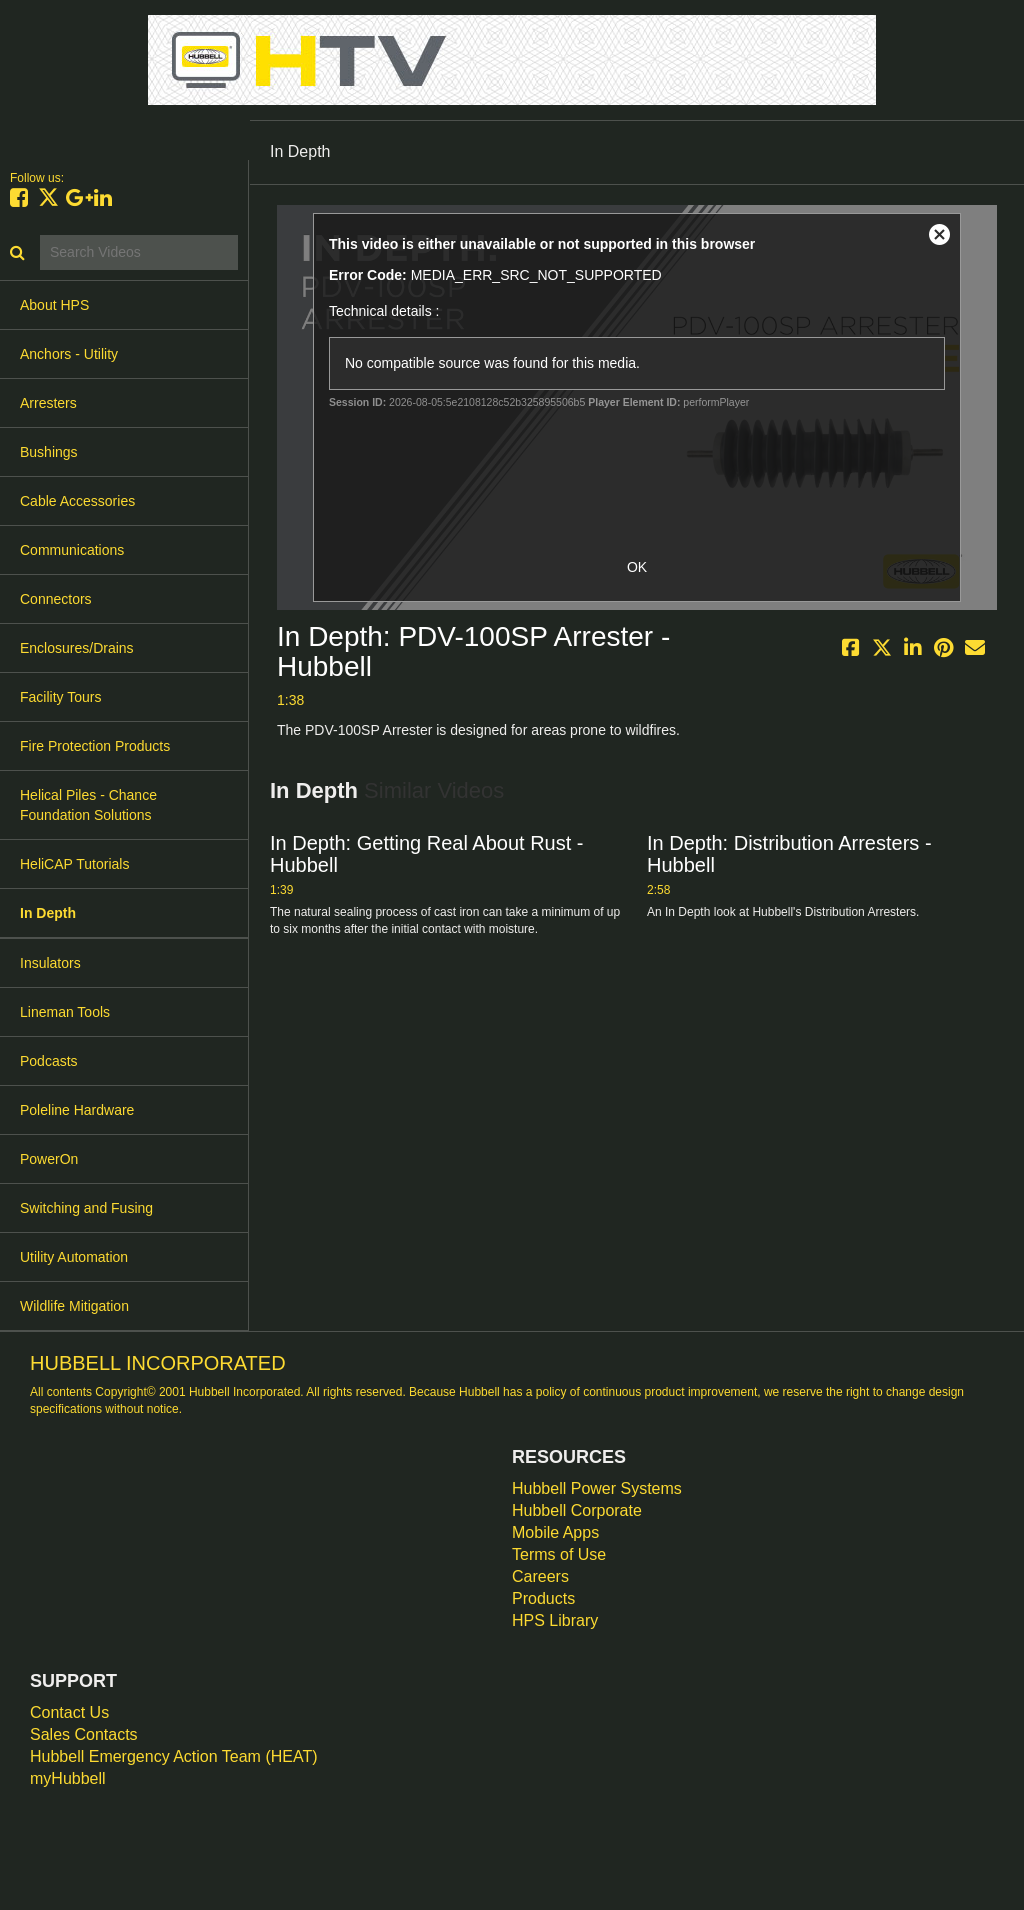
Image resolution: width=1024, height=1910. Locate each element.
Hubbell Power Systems (597, 1488)
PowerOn (49, 1159)
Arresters (48, 403)
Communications (72, 550)
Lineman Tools (65, 1012)
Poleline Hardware (77, 1110)
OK (637, 567)
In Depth (48, 913)
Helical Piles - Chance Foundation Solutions (88, 805)
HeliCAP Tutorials (74, 864)
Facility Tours (60, 697)
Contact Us (69, 1712)
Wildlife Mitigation (74, 1306)
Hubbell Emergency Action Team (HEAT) (174, 1756)
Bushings (49, 452)
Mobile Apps (555, 1532)
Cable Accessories (77, 501)
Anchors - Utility (69, 354)
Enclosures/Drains (77, 648)
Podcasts (49, 1061)
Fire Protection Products (95, 746)
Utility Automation (74, 1257)
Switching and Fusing (86, 1208)
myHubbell (68, 1778)
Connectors (56, 599)
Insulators (50, 963)
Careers (540, 1576)
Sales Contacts (84, 1734)
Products (543, 1598)
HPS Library (555, 1620)
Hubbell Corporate (577, 1510)
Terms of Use (559, 1554)
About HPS (54, 305)
